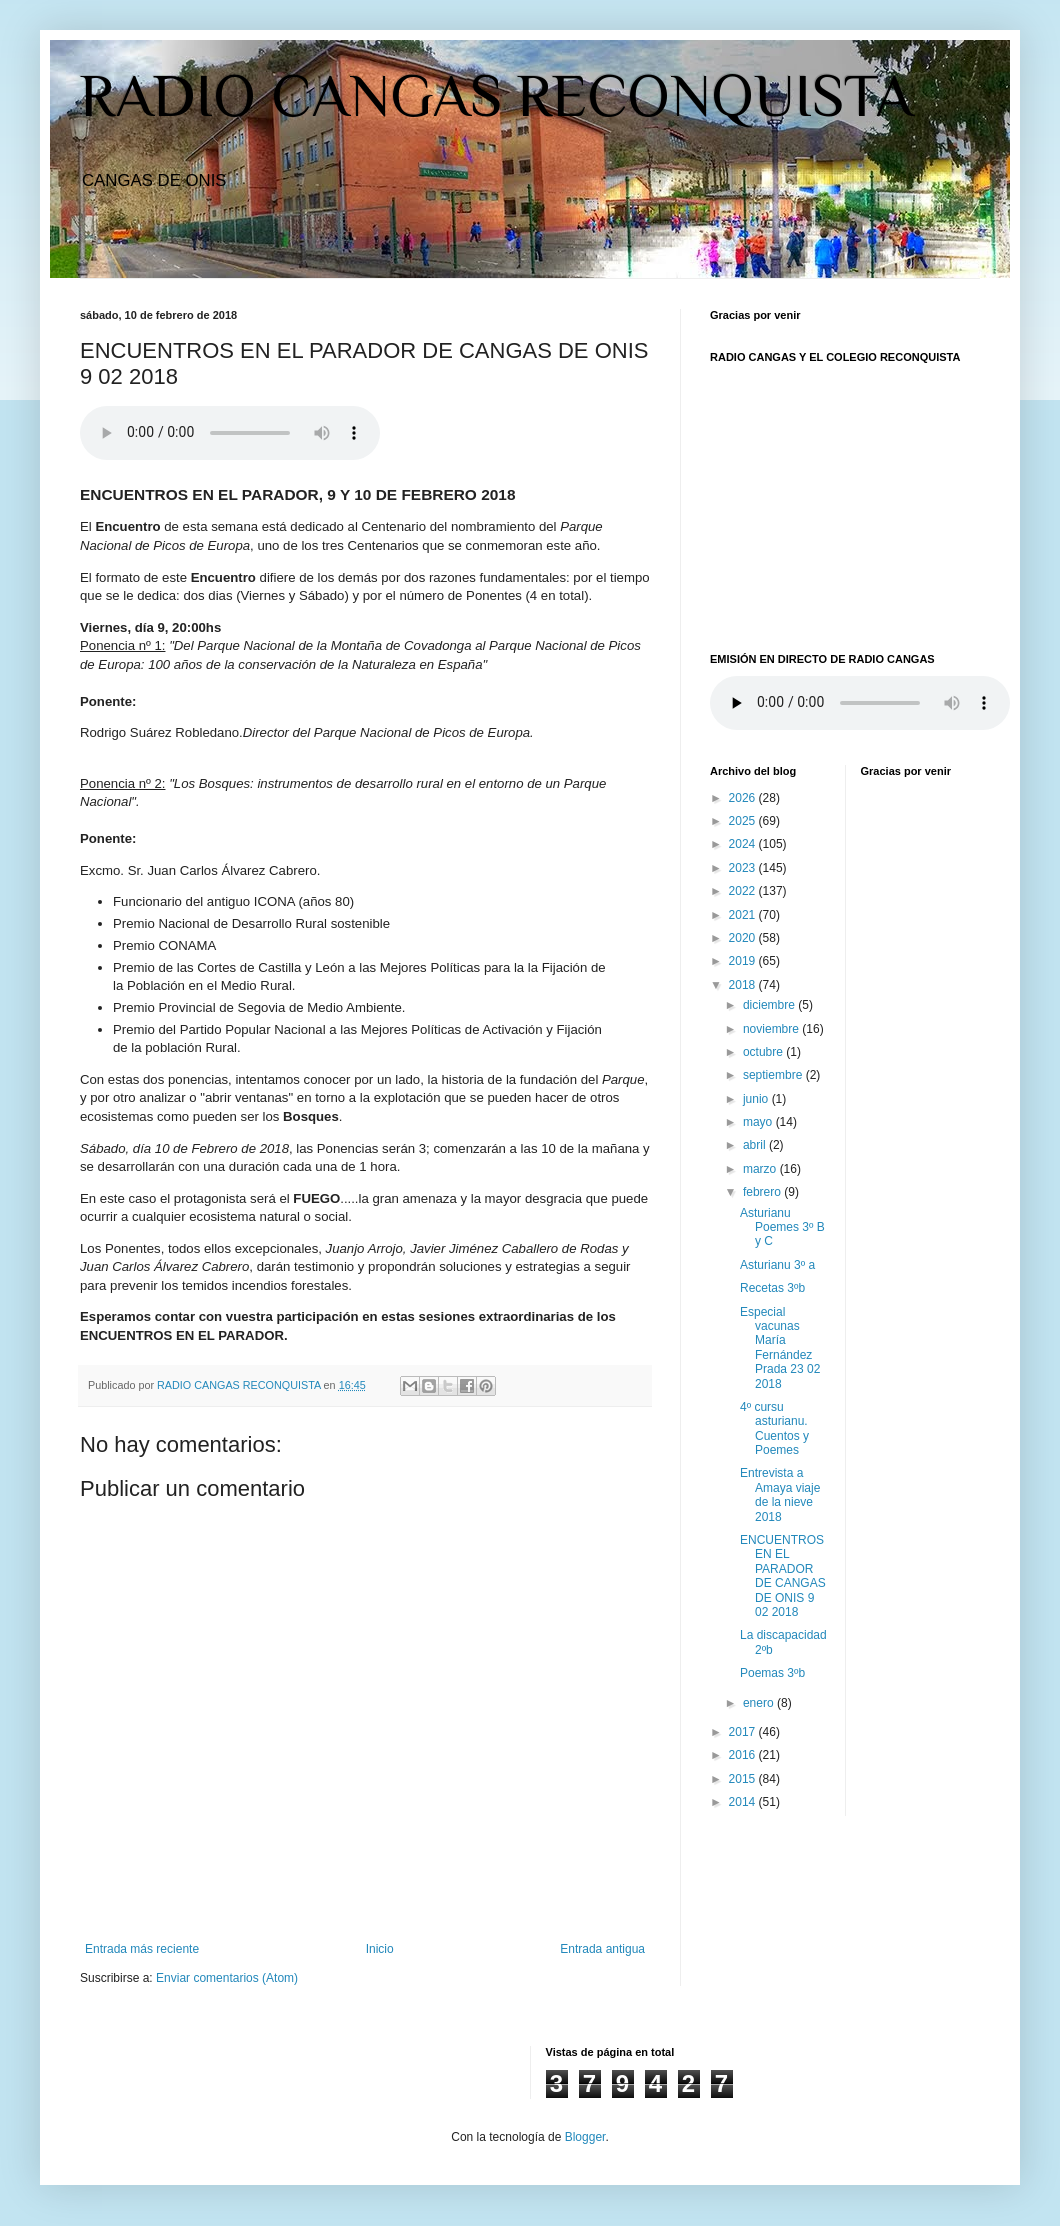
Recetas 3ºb (772, 1288)
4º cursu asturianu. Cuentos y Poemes (774, 1428)
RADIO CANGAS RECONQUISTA (496, 95)
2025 (744, 821)
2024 (744, 844)
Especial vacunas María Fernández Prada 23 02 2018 (780, 1348)
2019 (744, 961)
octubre (764, 1052)
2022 (744, 891)
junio (757, 1099)
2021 (744, 915)
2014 (744, 1802)
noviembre (772, 1029)
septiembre (774, 1075)
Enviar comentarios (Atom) (227, 1978)
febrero (763, 1192)
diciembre (770, 1005)
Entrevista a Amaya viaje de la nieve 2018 (780, 1494)
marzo (761, 1169)
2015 (744, 1779)
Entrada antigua (602, 1949)
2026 (744, 798)
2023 (744, 868)
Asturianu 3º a (777, 1265)
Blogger (585, 2137)
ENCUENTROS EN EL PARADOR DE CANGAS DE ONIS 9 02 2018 (783, 1576)
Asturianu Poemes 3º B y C (782, 1227)
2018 (744, 985)
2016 (744, 1755)
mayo (759, 1122)
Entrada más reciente (142, 1949)
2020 (744, 938)
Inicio (380, 1949)
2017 (744, 1732)
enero (760, 1703)
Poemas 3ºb (772, 1673)
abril (756, 1145)
